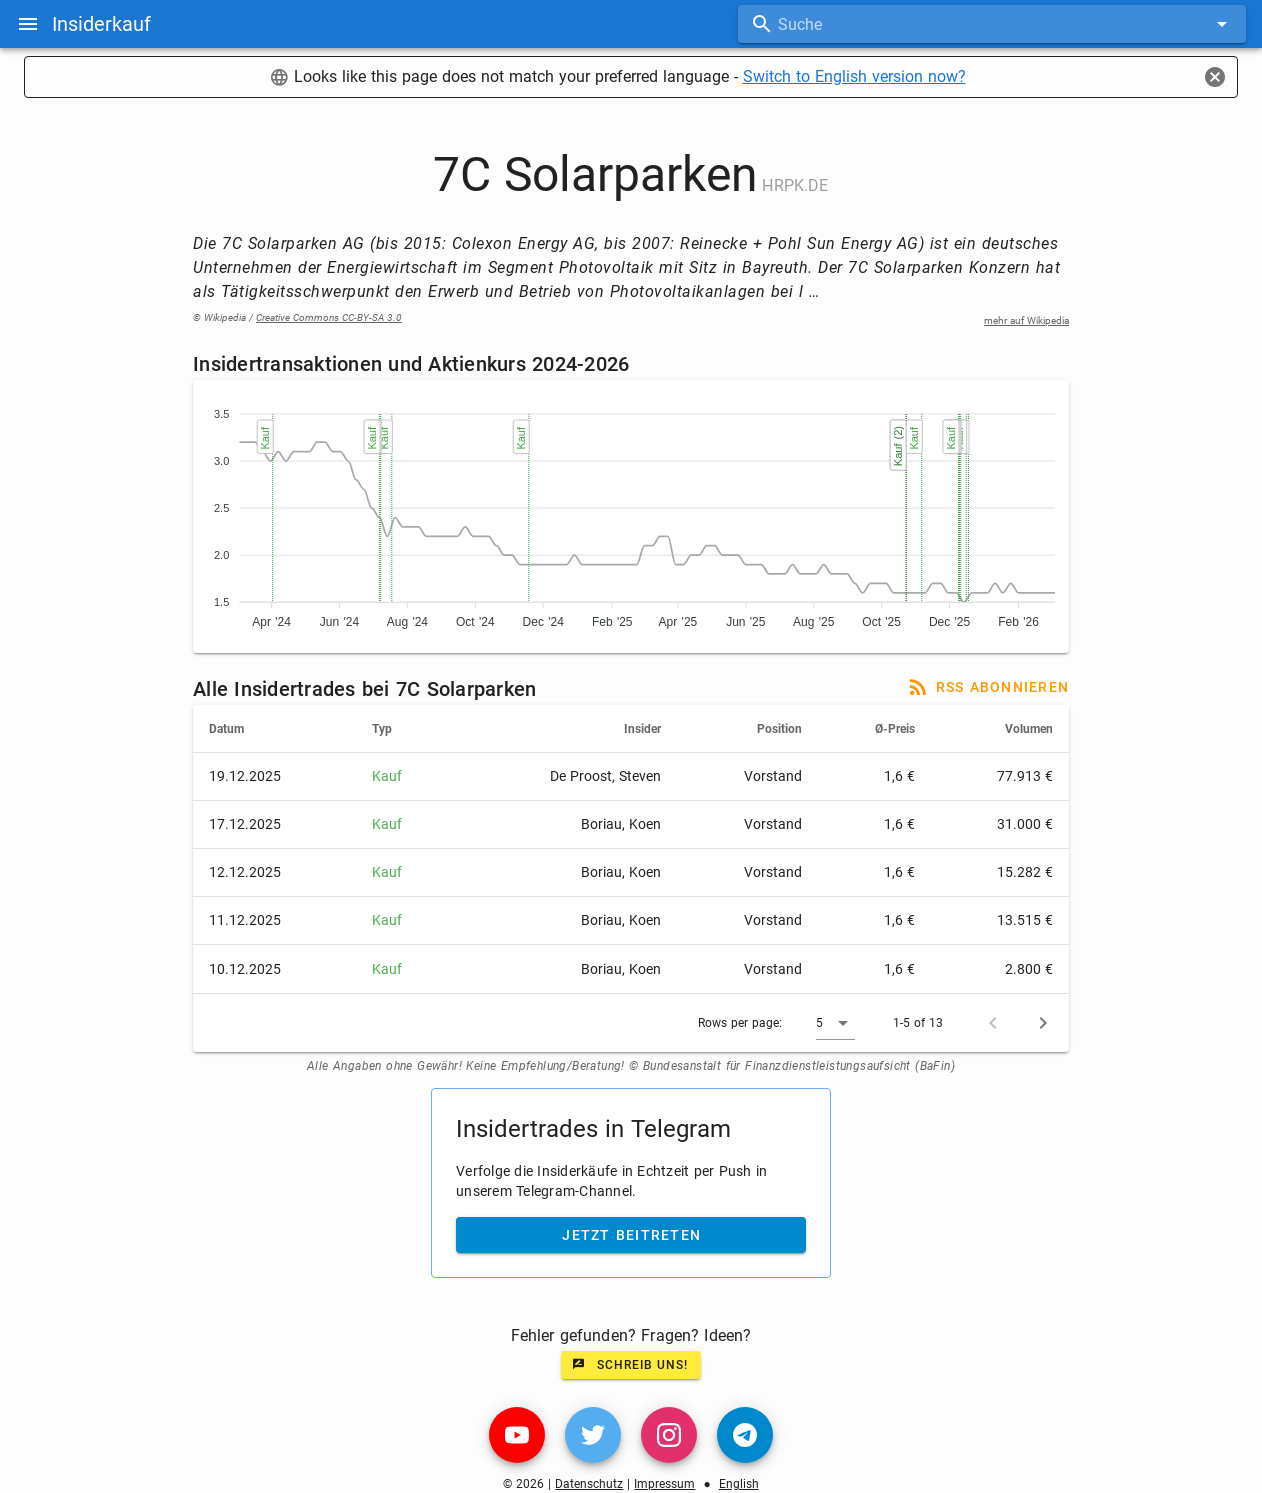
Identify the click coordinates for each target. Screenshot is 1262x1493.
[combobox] (992, 24)
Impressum (664, 1484)
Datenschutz (589, 1484)
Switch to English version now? (854, 76)
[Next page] (1043, 1023)
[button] (835, 1023)
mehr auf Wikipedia (1026, 320)
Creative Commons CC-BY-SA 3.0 (329, 317)
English (739, 1484)
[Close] (1215, 77)
